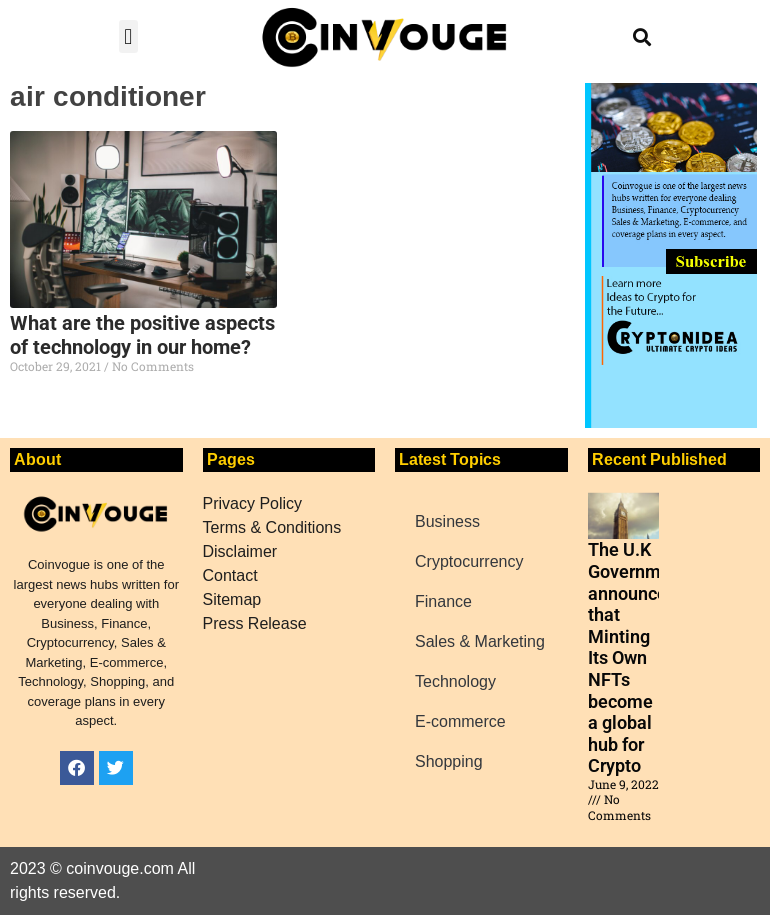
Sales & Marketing (480, 641)
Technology (455, 681)
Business (447, 521)
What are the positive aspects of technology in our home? (142, 335)
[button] (128, 36)
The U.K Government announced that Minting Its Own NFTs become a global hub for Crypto (637, 657)
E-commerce (460, 721)
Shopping (449, 761)
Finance (443, 601)
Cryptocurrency (469, 561)
